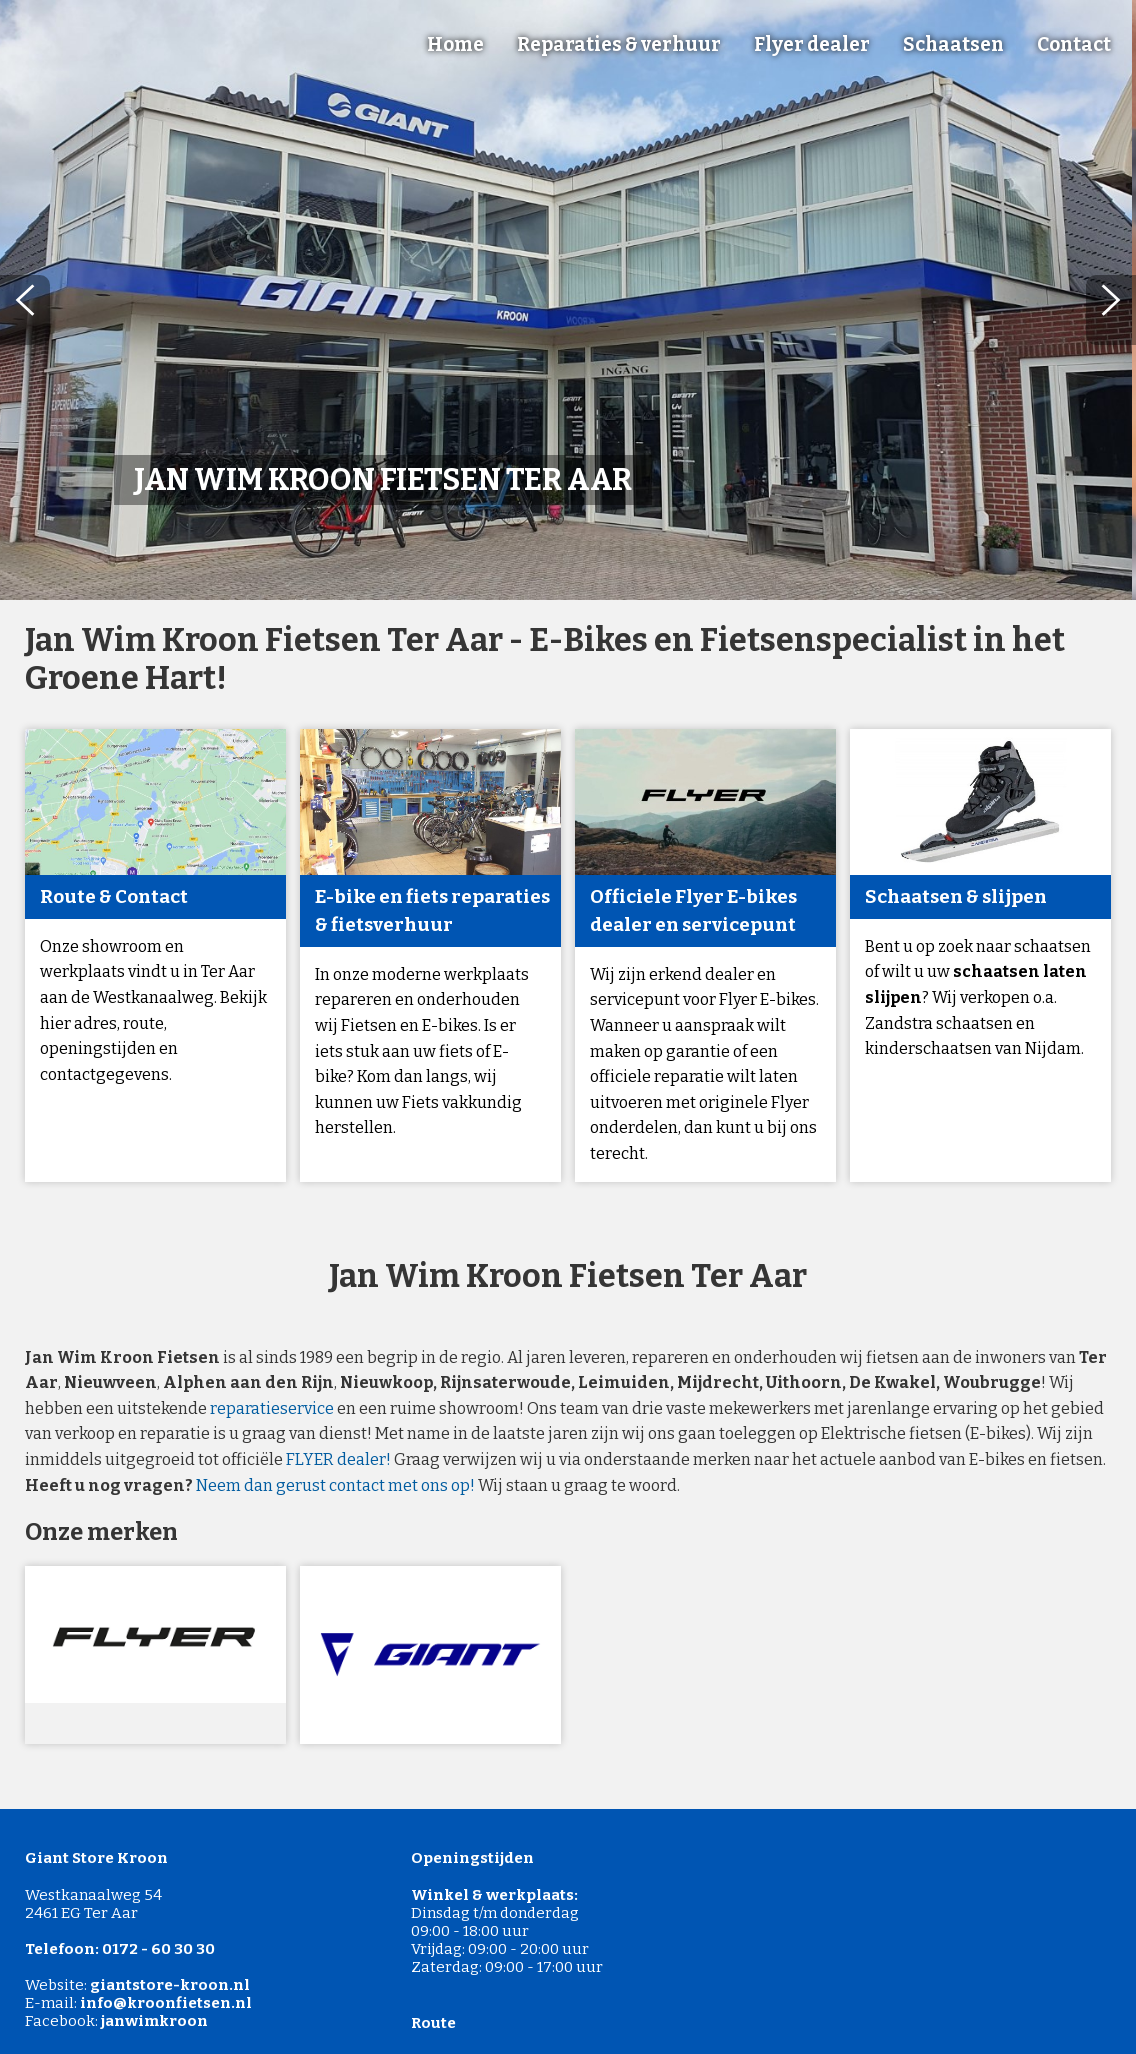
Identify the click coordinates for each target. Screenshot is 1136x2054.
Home (455, 44)
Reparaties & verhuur (619, 44)
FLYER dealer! (338, 1459)
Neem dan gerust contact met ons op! (335, 1485)
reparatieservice (272, 1408)
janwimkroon (154, 2021)
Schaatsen (953, 44)
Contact (1074, 44)
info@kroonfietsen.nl (166, 2003)
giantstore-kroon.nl (170, 1985)
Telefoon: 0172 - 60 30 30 (120, 1949)
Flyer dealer (812, 44)
